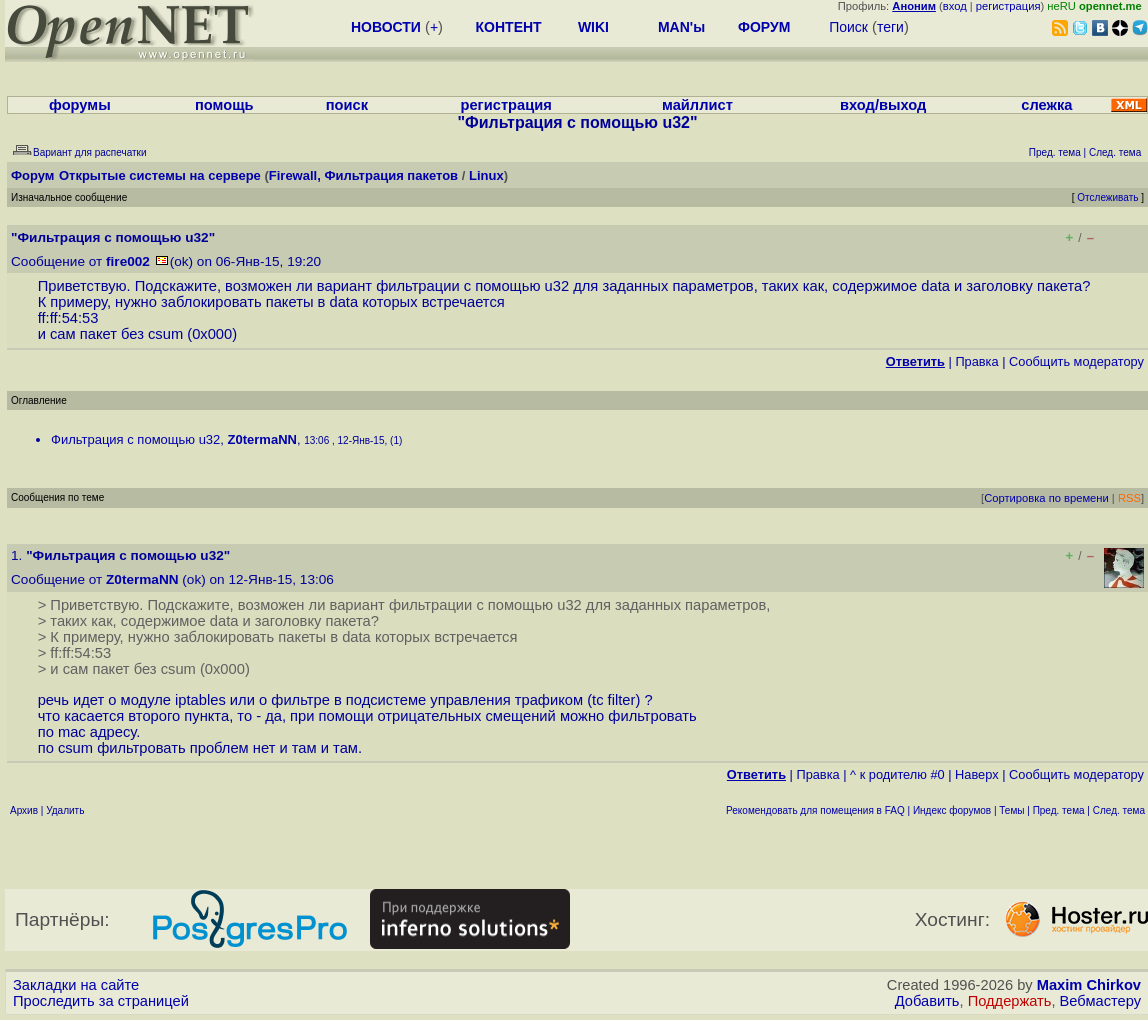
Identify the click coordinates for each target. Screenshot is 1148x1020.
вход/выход (883, 105)
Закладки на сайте (76, 985)
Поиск (848, 27)
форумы (80, 105)
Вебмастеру (1100, 1001)
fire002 (128, 261)
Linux (486, 175)
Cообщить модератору (1076, 361)
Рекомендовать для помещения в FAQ (815, 810)
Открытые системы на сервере (160, 175)
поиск (347, 105)
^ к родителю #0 (897, 774)
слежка (1046, 105)
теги (890, 27)
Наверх (977, 774)
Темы (1011, 810)
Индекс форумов (952, 810)
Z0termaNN (262, 439)
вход (955, 6)
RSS (1129, 498)
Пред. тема (1059, 810)
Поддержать (1010, 1001)
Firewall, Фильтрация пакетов (363, 175)
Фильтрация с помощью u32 (135, 439)
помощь (224, 105)
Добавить (927, 1001)
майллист (697, 105)
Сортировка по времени (1046, 498)
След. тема (1119, 810)
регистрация (1008, 6)
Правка (976, 361)
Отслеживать (1107, 197)
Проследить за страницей (101, 1001)
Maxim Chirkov (1089, 985)
